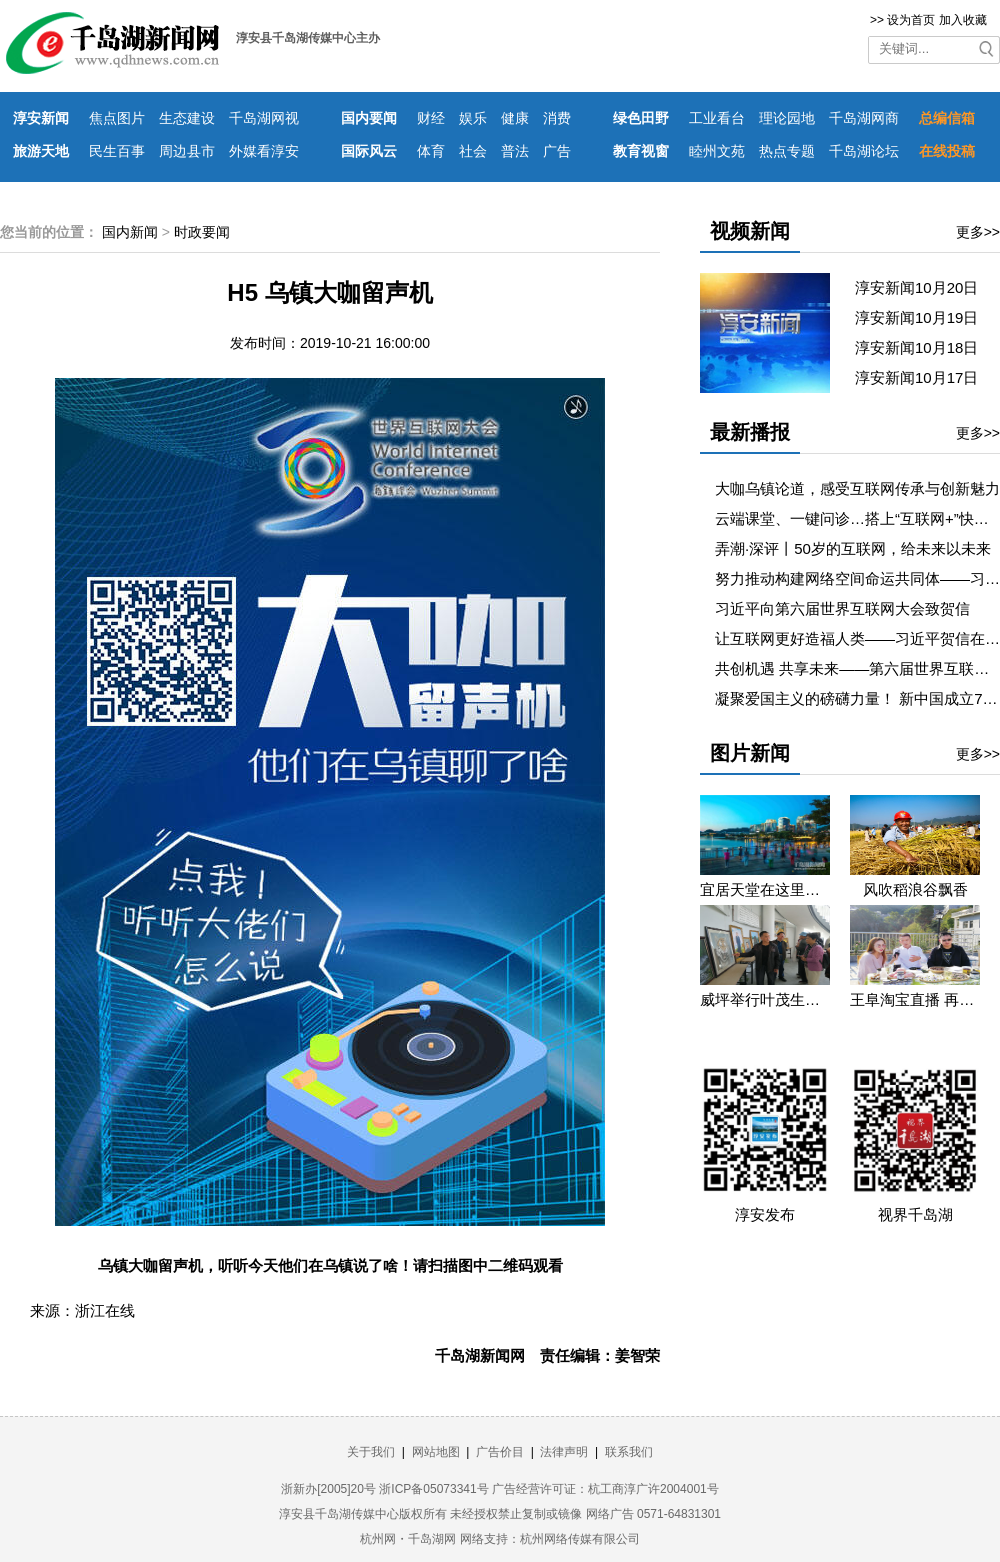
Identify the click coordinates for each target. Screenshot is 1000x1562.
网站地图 (436, 1452)
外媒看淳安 (264, 151)
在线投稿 (947, 151)
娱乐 (473, 118)
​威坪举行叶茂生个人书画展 (765, 999)
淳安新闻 (41, 118)
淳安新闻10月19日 (925, 317)
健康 (515, 118)
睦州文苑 (717, 151)
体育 (431, 151)
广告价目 (500, 1452)
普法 (515, 151)
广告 (557, 151)
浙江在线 (105, 1310)
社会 (473, 151)
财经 (431, 118)
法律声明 (564, 1452)
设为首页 (911, 20)
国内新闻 (130, 232)
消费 (557, 118)
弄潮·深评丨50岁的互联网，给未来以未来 (853, 548)
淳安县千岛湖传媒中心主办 (308, 38)
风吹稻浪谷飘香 (915, 889)
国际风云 (369, 151)
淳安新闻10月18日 (925, 347)
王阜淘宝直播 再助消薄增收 (915, 999)
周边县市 (187, 151)
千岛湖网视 (264, 118)
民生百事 (117, 151)
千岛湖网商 (864, 118)
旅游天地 (41, 151)
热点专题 (787, 151)
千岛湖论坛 (864, 151)
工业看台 (717, 118)
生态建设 (187, 118)
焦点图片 (117, 118)
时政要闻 (202, 232)
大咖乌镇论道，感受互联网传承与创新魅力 (857, 488)
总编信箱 (947, 118)
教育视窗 (641, 151)
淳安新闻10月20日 (925, 287)
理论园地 (787, 118)
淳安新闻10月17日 (925, 377)
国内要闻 (369, 118)
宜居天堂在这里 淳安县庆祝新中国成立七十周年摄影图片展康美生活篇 (765, 889)
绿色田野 (641, 118)
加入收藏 (963, 20)
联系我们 (629, 1452)
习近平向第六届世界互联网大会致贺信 (842, 608)
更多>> (978, 232)
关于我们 (371, 1452)
